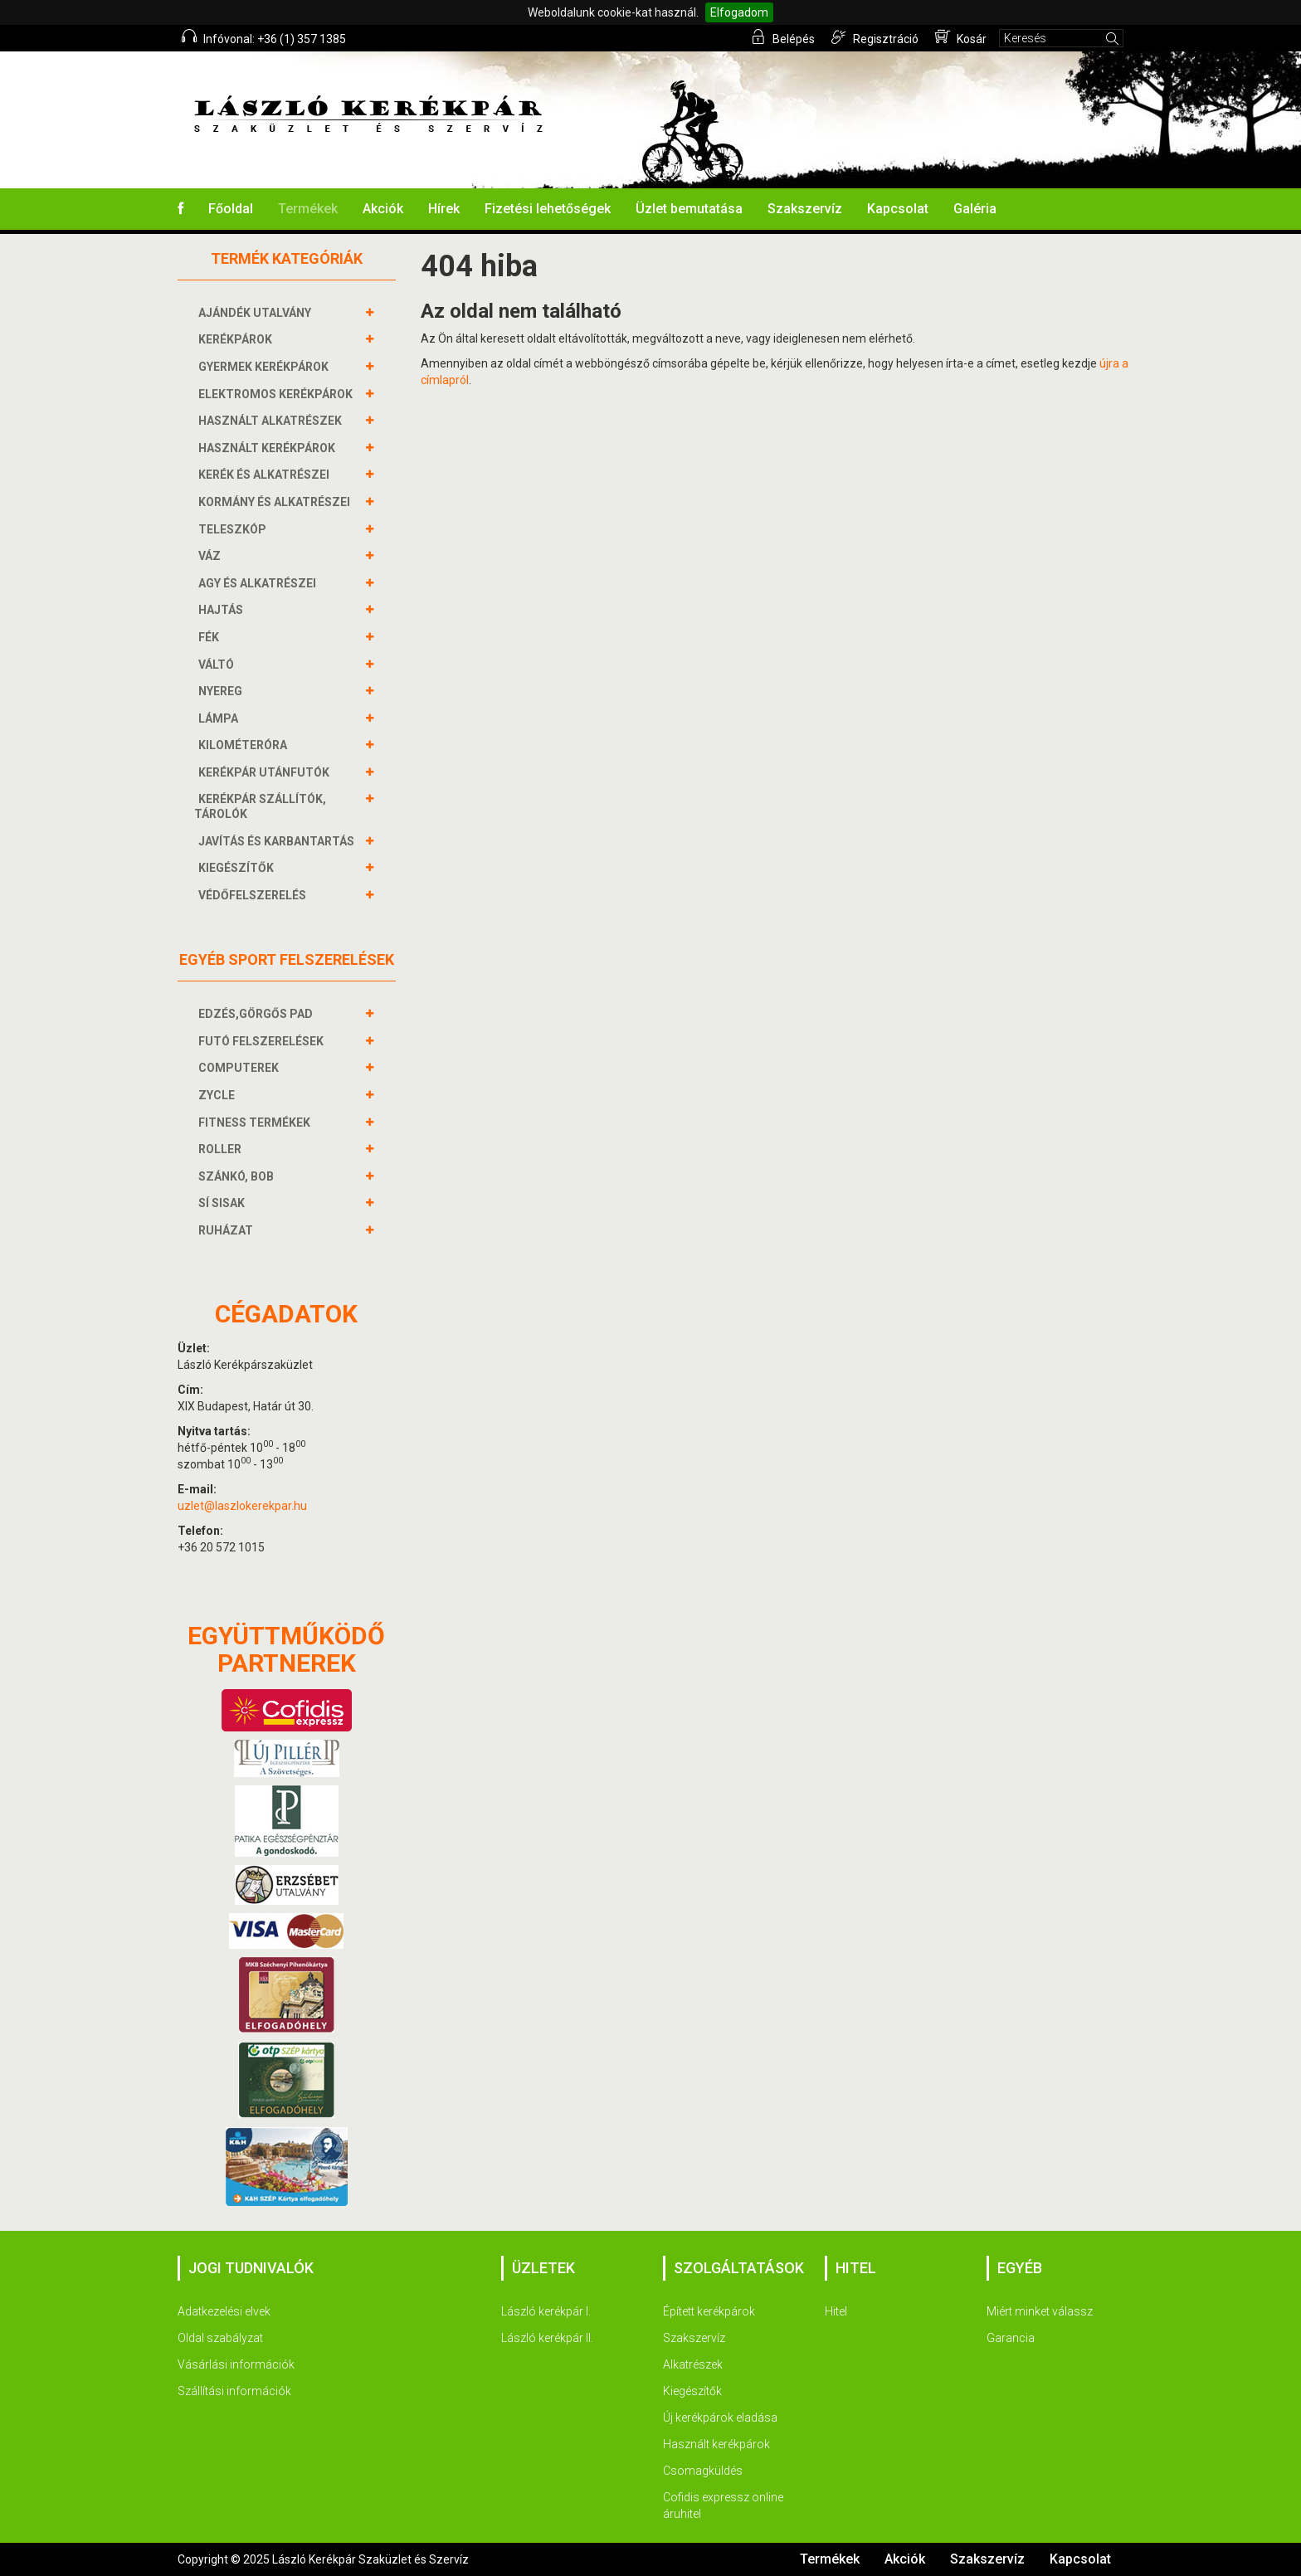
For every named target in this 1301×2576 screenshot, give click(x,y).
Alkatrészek (693, 2364)
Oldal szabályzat (220, 2338)
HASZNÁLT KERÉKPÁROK (268, 448)
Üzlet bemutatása (689, 209)
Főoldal (230, 209)
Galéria (974, 209)
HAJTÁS (222, 609)
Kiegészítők (692, 2391)
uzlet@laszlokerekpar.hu (242, 1505)
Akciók (383, 209)
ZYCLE (218, 1095)
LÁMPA (220, 718)
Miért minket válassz (1040, 2311)
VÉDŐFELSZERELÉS (254, 895)
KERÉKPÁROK (237, 339)
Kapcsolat (897, 209)
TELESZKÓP (234, 529)
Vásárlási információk (236, 2364)
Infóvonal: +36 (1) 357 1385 (264, 37)
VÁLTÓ (218, 664)
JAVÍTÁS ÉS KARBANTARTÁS (278, 841)
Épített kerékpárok (709, 2311)
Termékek (308, 209)
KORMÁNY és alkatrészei (276, 501)
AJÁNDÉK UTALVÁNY (256, 312)
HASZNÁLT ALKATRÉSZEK (272, 420)
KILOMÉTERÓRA (244, 745)
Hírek (444, 209)
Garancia (1011, 2338)
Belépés (783, 37)
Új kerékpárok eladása (720, 2417)
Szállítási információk (234, 2391)
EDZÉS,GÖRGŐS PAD (257, 1013)
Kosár (961, 37)
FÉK (210, 637)
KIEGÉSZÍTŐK (238, 867)
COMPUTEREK (240, 1067)
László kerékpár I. (546, 2311)
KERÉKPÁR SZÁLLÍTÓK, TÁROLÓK (260, 806)
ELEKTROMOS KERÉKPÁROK (277, 394)
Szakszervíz (804, 209)
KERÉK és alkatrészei (266, 474)
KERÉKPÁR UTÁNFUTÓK (266, 772)
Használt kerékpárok (716, 2444)
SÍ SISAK (223, 1202)
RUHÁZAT (227, 1230)
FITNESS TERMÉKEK (256, 1122)
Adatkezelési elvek (224, 2311)
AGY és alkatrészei (259, 583)
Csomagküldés (703, 2470)
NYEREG (222, 691)
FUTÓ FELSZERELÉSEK (263, 1041)
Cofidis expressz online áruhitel (723, 2505)
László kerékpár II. (547, 2338)
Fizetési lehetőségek (548, 209)
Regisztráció (874, 37)
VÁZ (211, 555)
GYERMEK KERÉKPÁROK (265, 366)
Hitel (836, 2311)
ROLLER (222, 1149)
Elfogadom (739, 12)
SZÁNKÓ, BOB (238, 1176)
